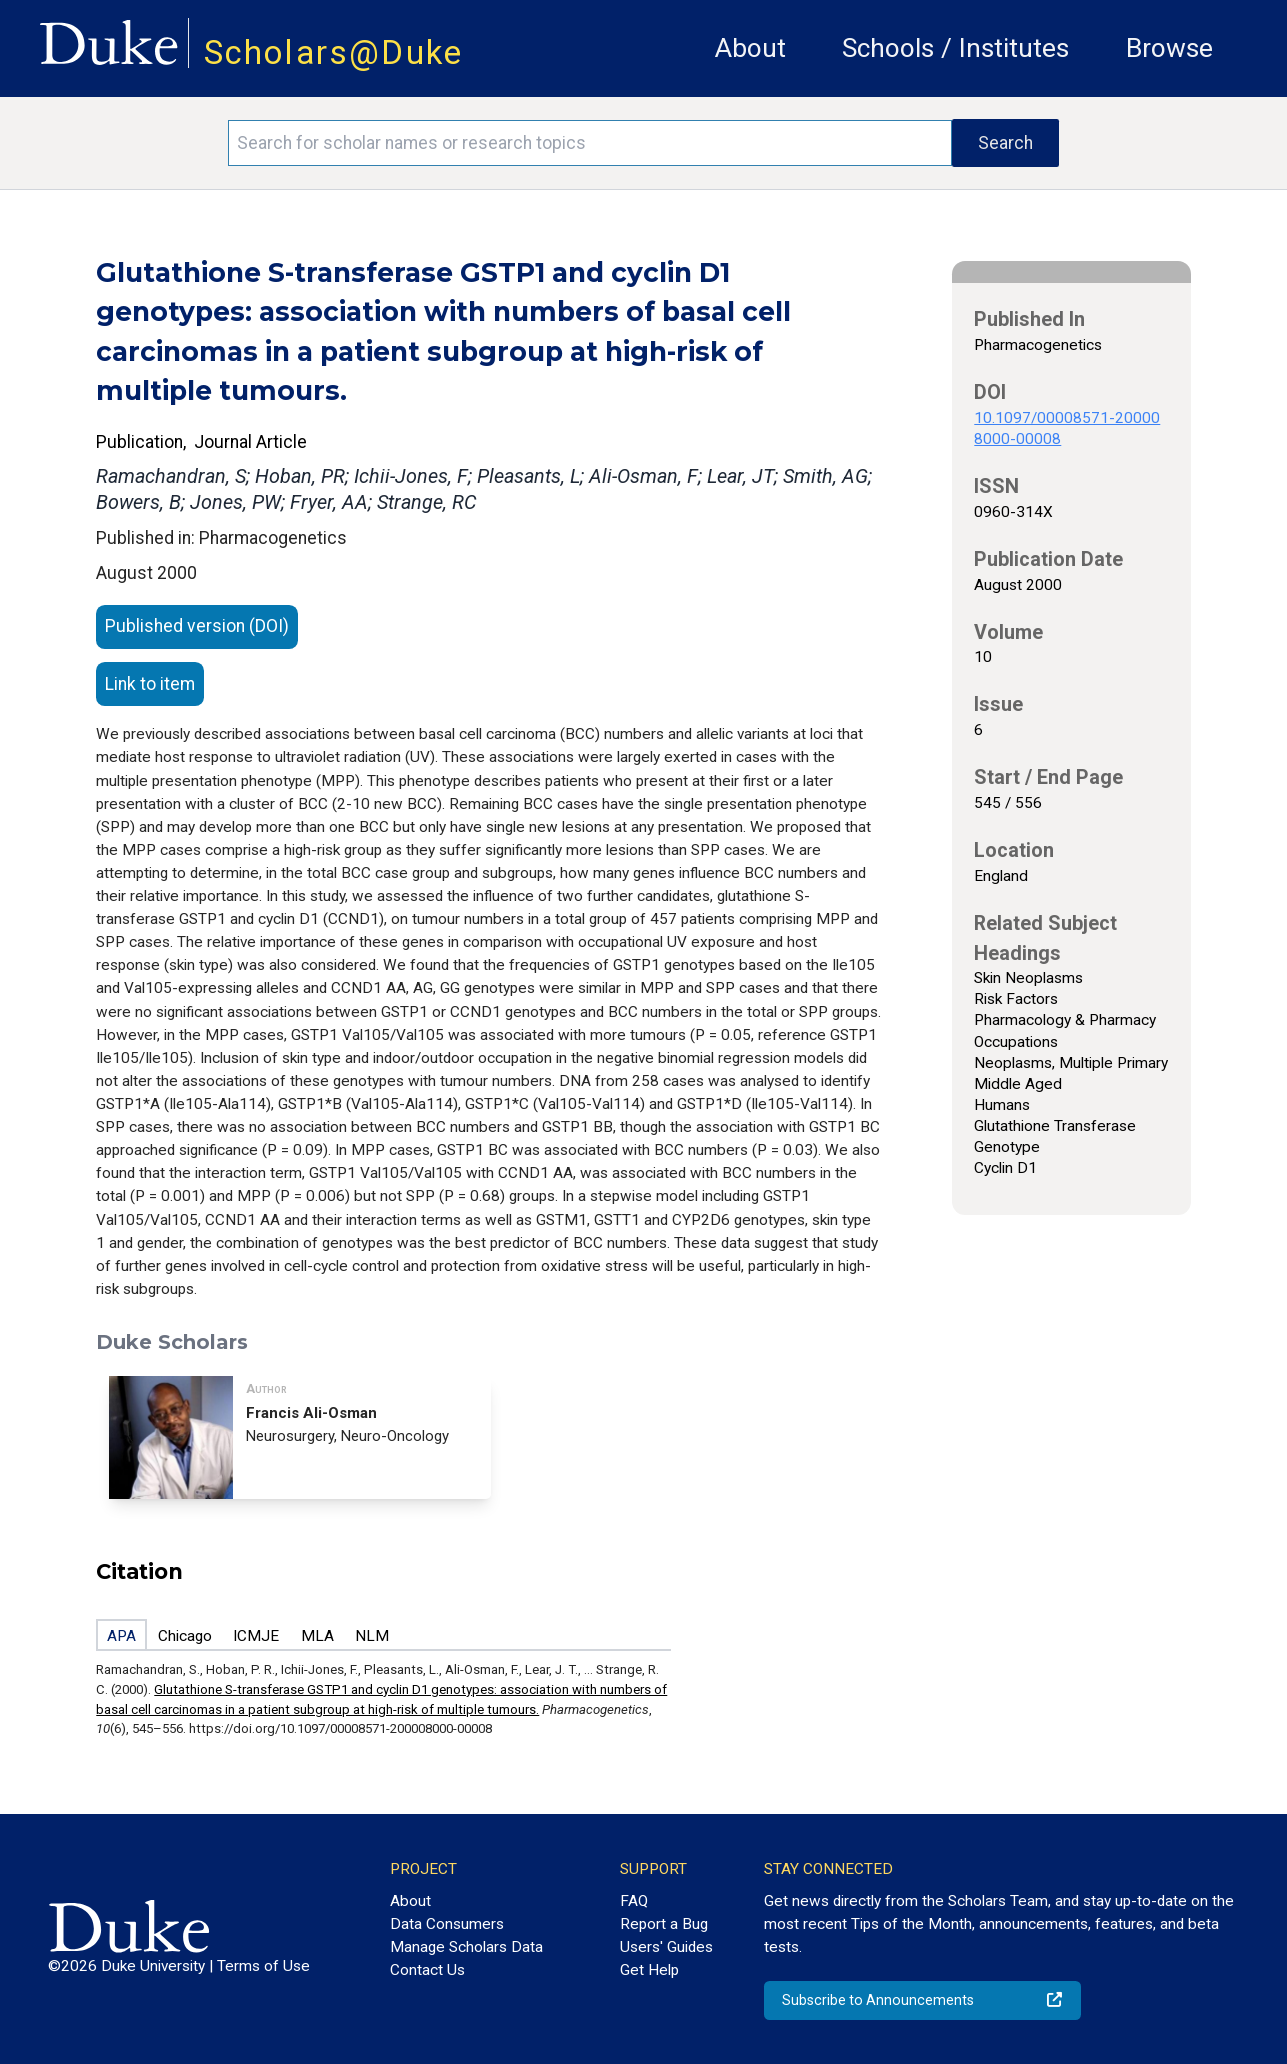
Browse (1169, 48)
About (750, 48)
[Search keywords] (590, 143)
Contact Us (427, 1970)
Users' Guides (666, 1947)
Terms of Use (263, 1966)
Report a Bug (664, 1924)
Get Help (649, 1970)
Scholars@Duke (334, 52)
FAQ (634, 1901)
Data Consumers (447, 1924)
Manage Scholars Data (466, 1947)
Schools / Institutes (955, 48)
